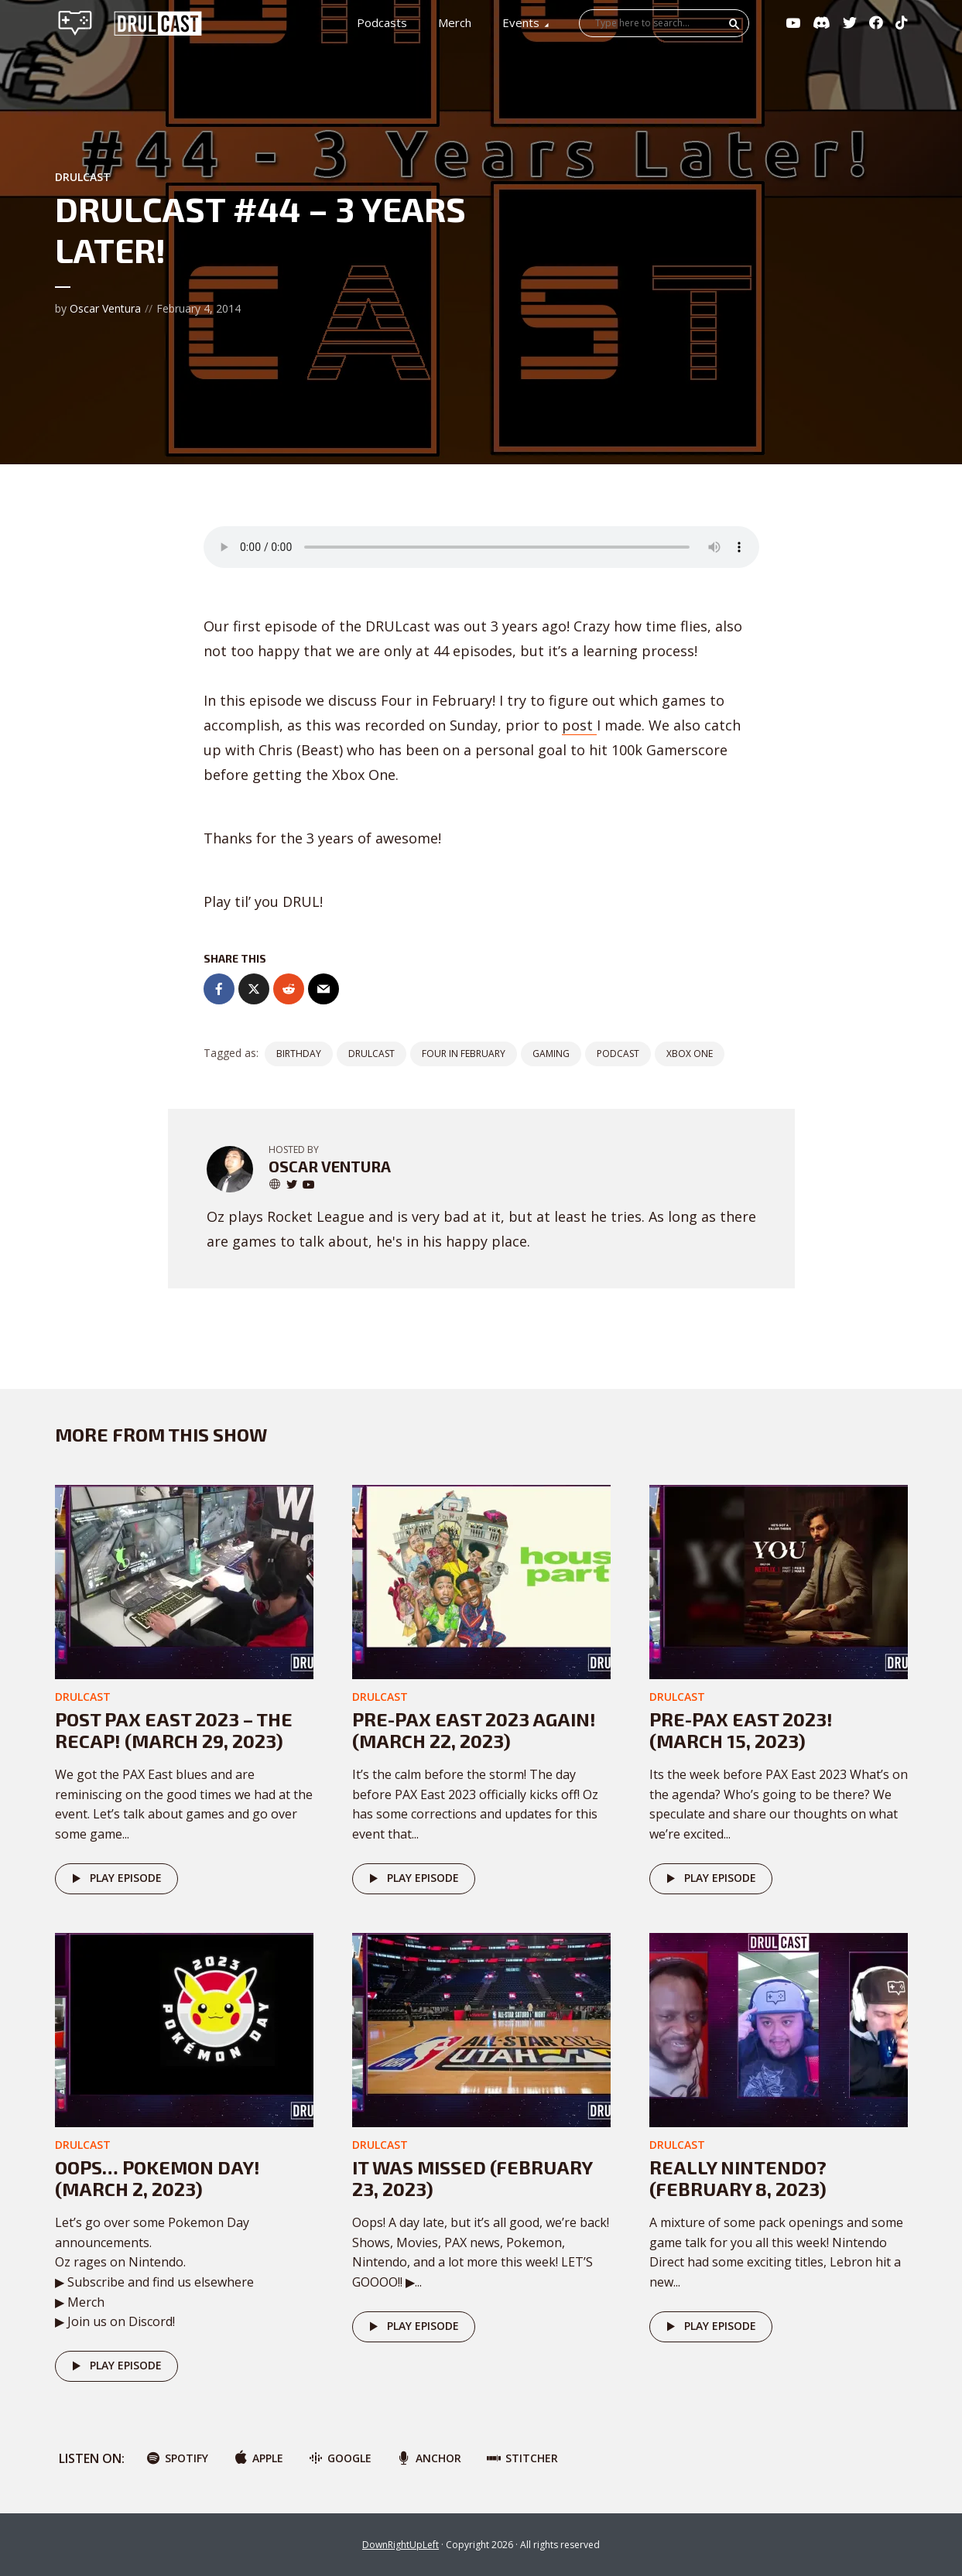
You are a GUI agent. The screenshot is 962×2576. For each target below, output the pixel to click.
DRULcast (83, 176)
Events (520, 22)
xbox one (689, 1053)
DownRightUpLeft (400, 2544)
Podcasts (382, 22)
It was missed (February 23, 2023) (472, 2178)
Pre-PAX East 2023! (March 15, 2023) (741, 1730)
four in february (463, 1053)
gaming (551, 1053)
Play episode (114, 1879)
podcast (618, 1053)
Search (734, 24)
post (579, 725)
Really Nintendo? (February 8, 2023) (738, 2178)
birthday (298, 1053)
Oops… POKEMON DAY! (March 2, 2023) (157, 2178)
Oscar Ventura (105, 308)
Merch (454, 22)
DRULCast (371, 1053)
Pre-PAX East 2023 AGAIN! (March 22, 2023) (474, 1730)
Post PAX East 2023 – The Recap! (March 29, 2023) (174, 1730)
